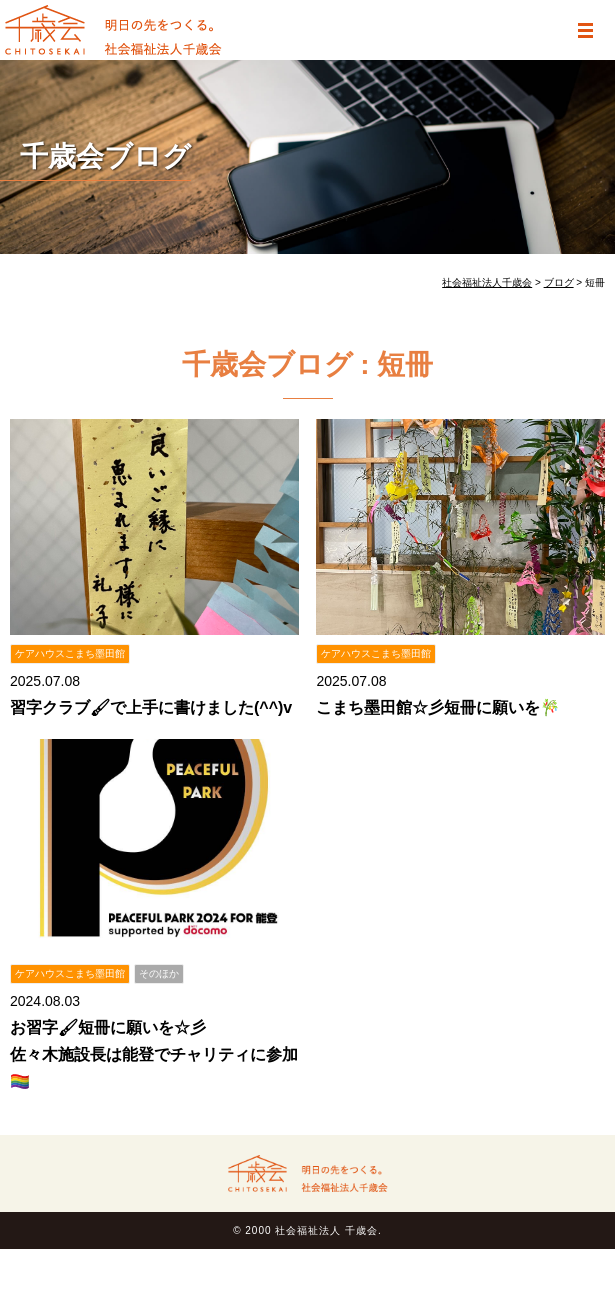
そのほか (159, 973)
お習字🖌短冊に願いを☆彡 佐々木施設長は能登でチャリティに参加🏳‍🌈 (154, 1054)
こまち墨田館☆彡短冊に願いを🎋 (438, 707)
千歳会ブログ (105, 156)
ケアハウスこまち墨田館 (70, 653)
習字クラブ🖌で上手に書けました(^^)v (151, 707)
